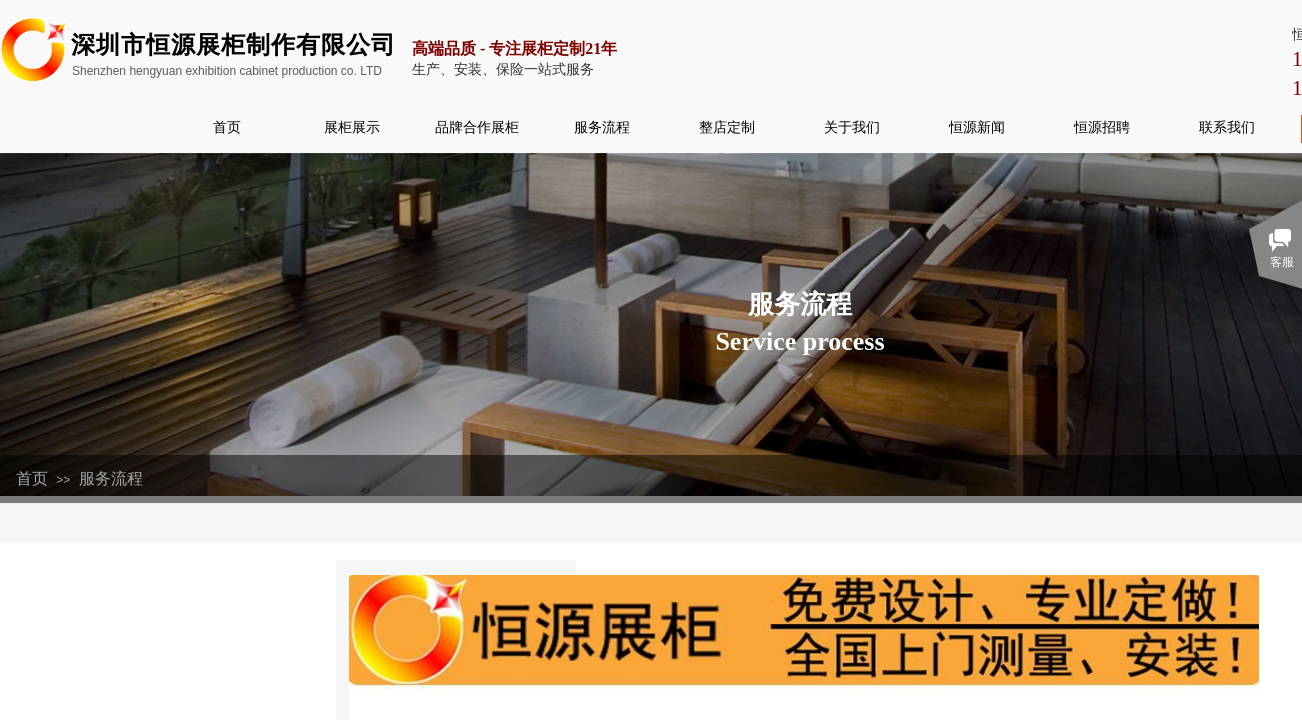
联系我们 (1227, 127)
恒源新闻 (977, 127)
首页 (227, 127)
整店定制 (727, 127)
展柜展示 (352, 127)
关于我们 (852, 127)
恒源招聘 (1102, 127)
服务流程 (602, 127)
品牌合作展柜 (477, 127)
